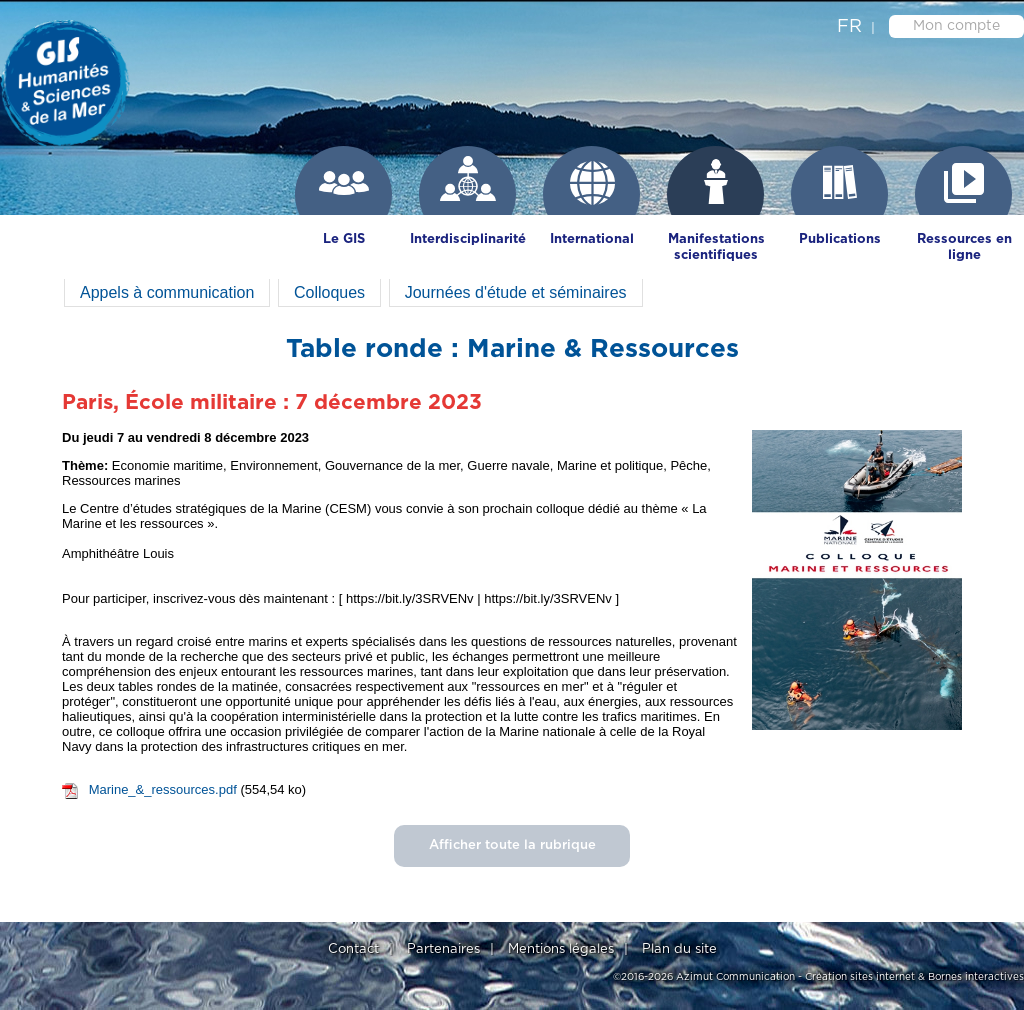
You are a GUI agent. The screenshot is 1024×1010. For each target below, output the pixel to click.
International (592, 239)
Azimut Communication (735, 977)
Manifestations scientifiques (716, 247)
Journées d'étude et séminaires (516, 292)
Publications (840, 239)
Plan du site (679, 949)
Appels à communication (167, 292)
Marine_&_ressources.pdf (163, 789)
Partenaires (443, 949)
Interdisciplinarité (468, 239)
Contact (353, 949)
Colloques (329, 292)
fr (849, 27)
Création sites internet (860, 977)
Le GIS (344, 239)
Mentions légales (561, 949)
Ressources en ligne (964, 247)
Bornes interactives (976, 977)
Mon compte (956, 26)
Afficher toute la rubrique (512, 845)
